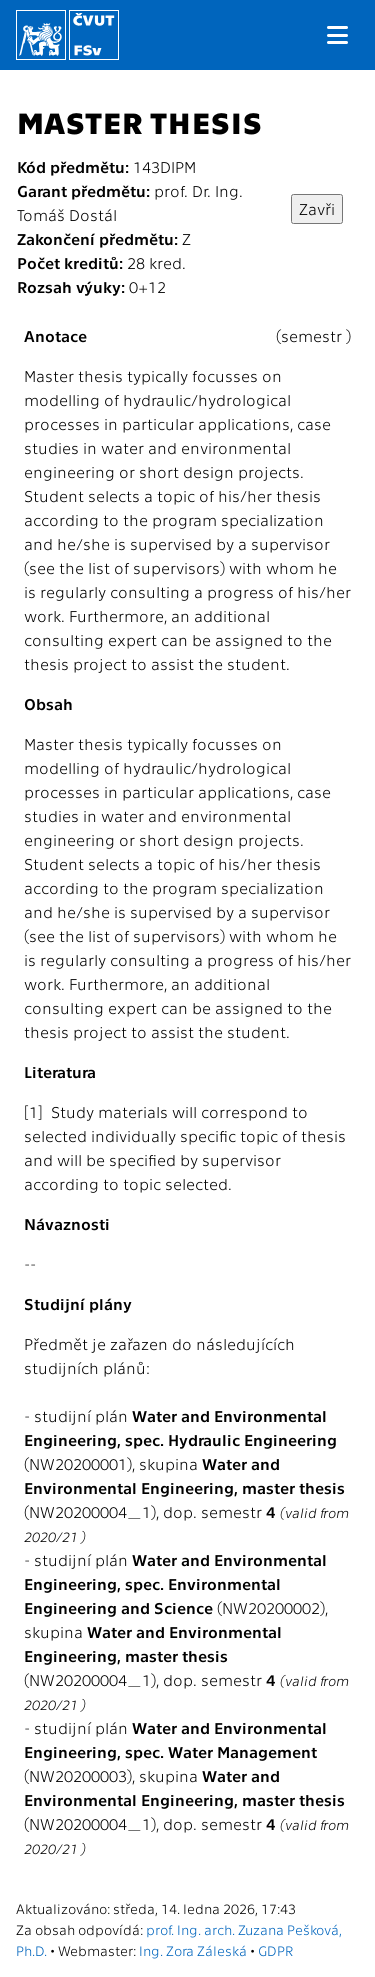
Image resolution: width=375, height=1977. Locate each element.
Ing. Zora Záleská (193, 1950)
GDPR (275, 1950)
